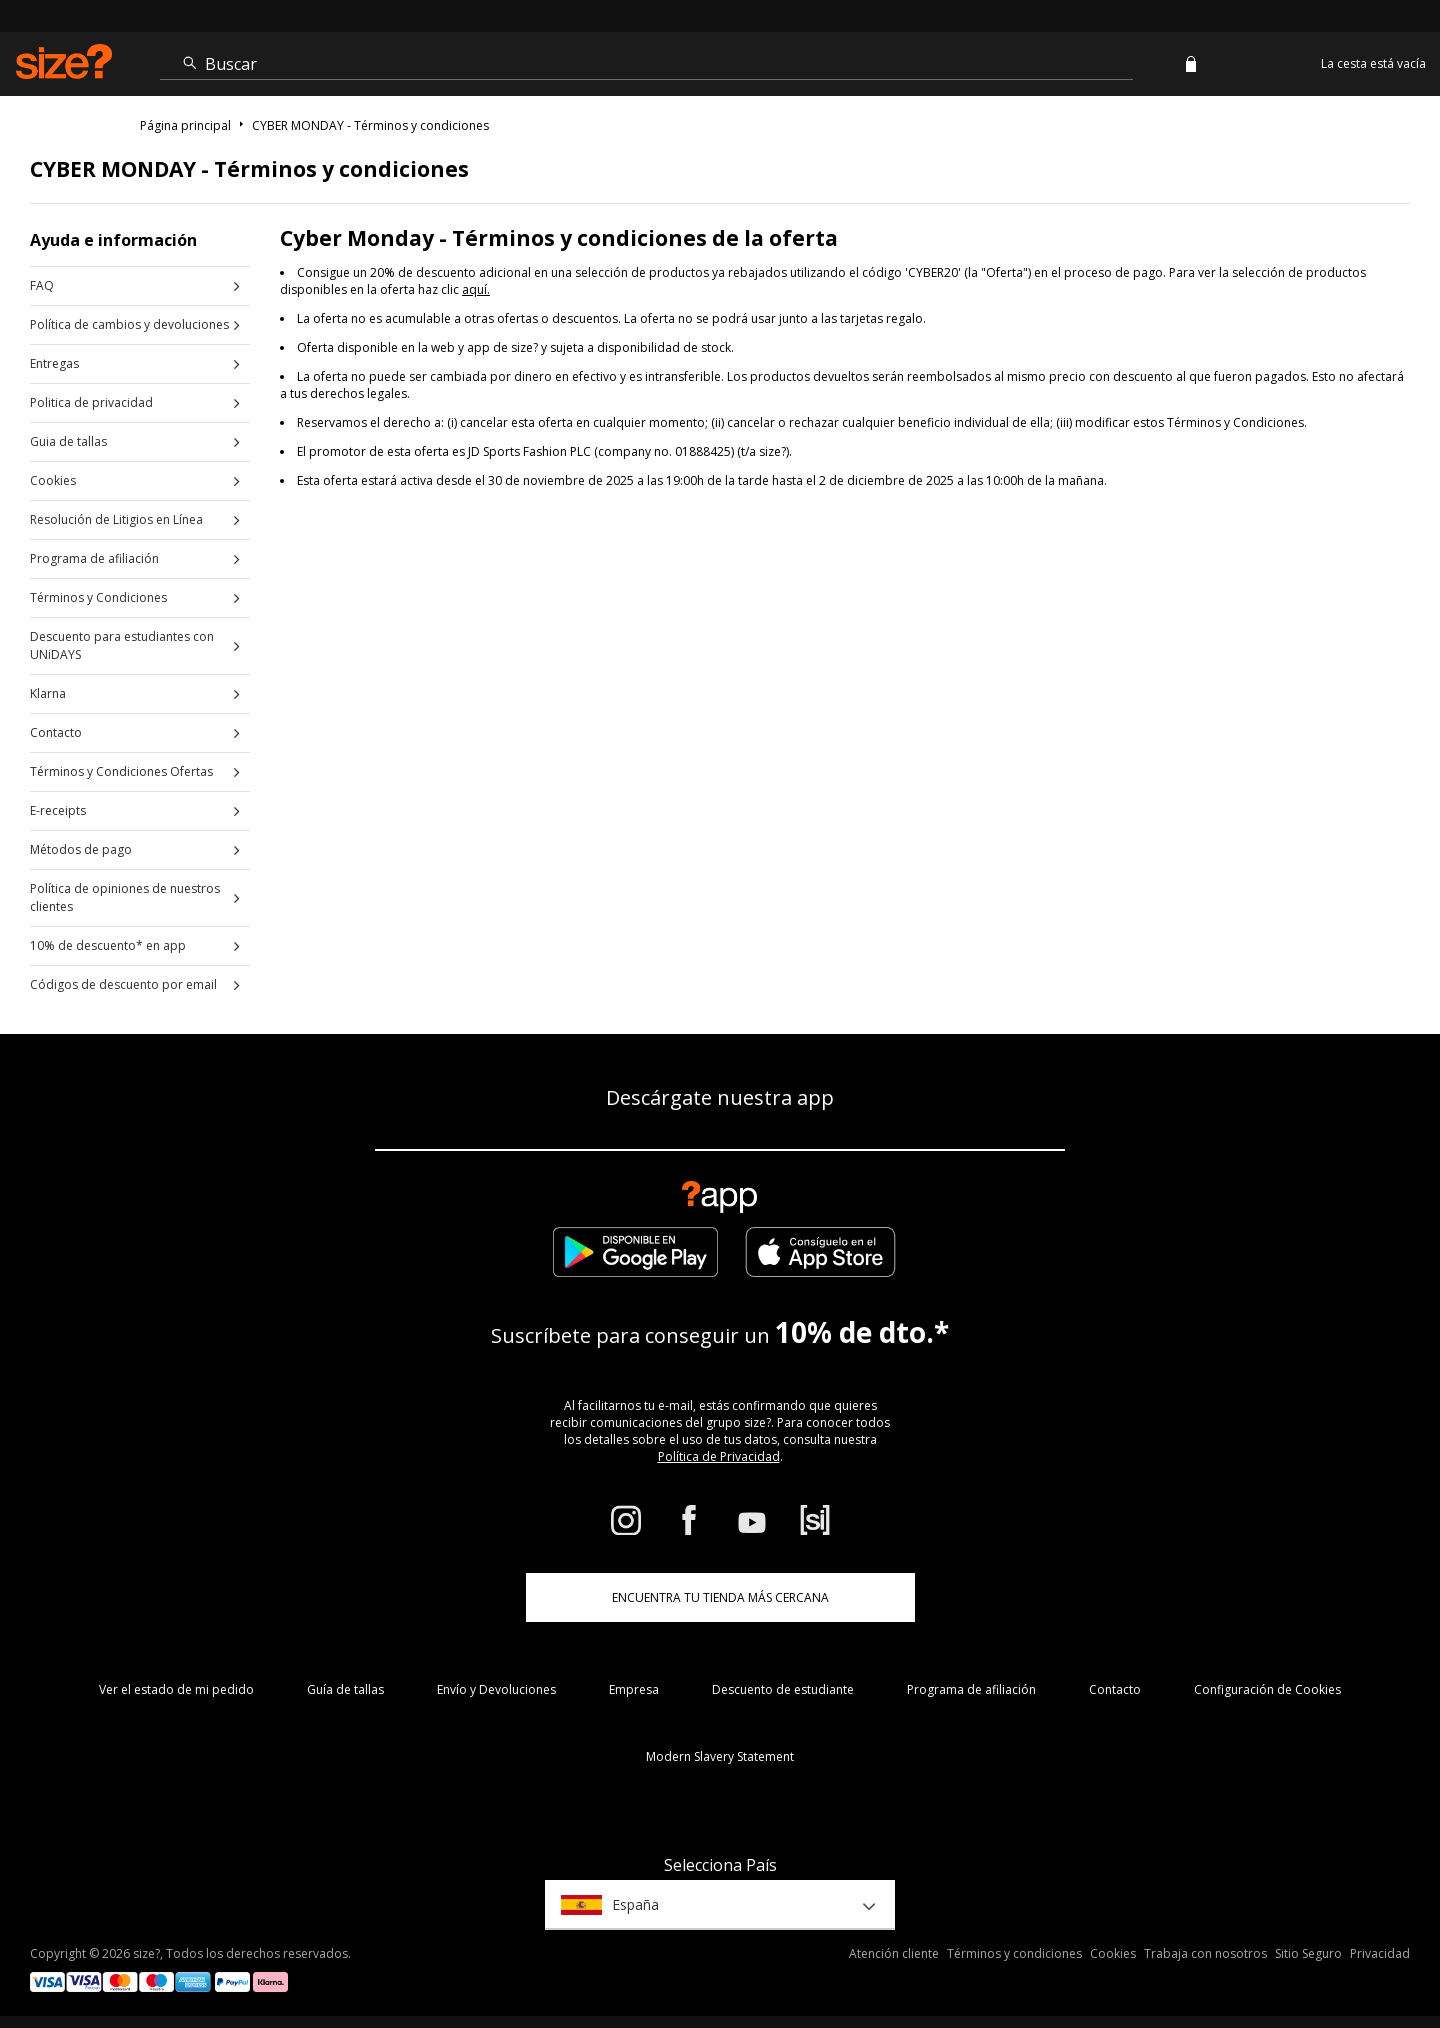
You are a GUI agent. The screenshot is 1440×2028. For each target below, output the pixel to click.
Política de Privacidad (719, 1456)
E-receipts (58, 810)
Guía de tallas (345, 1689)
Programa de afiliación (94, 558)
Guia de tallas (68, 441)
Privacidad (1380, 1953)
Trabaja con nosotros (1205, 1953)
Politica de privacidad (91, 402)
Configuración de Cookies (1267, 1689)
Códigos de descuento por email (123, 984)
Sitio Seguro (1308, 1953)
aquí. (476, 289)
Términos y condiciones (1014, 1953)
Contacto (56, 732)
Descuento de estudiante (783, 1689)
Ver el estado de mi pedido (176, 1689)
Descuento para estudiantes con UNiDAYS (122, 645)
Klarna (48, 693)
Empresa (634, 1689)
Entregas (54, 363)
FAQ (42, 285)
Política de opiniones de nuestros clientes (125, 897)
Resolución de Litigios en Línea (116, 519)
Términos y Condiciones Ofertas (121, 771)
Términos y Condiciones (98, 597)
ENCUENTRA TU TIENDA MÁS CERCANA (720, 1597)
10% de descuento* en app (108, 945)
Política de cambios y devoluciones (129, 324)
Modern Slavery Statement (720, 1756)
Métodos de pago (81, 849)
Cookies (53, 480)
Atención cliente (894, 1953)
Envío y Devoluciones (496, 1689)
